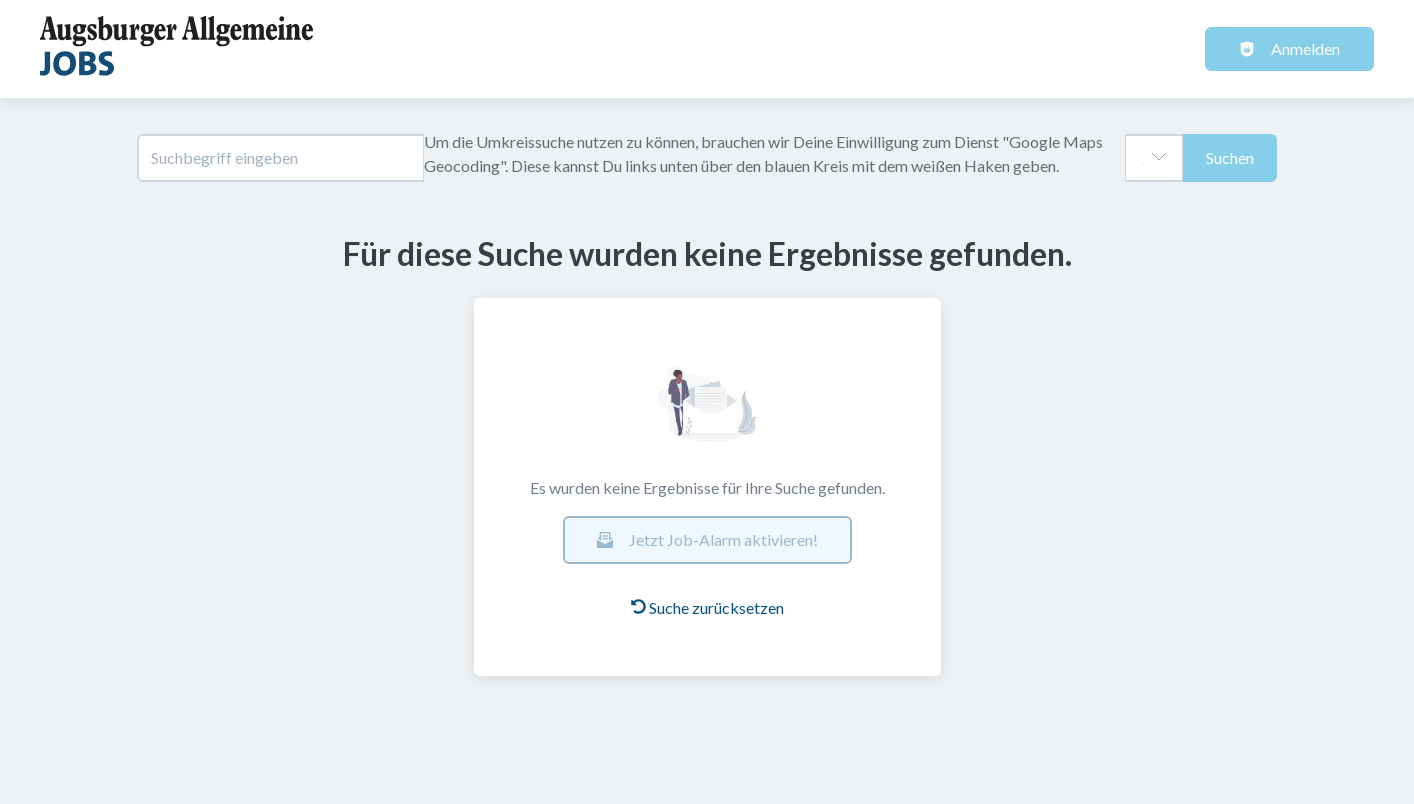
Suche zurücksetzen (707, 607)
